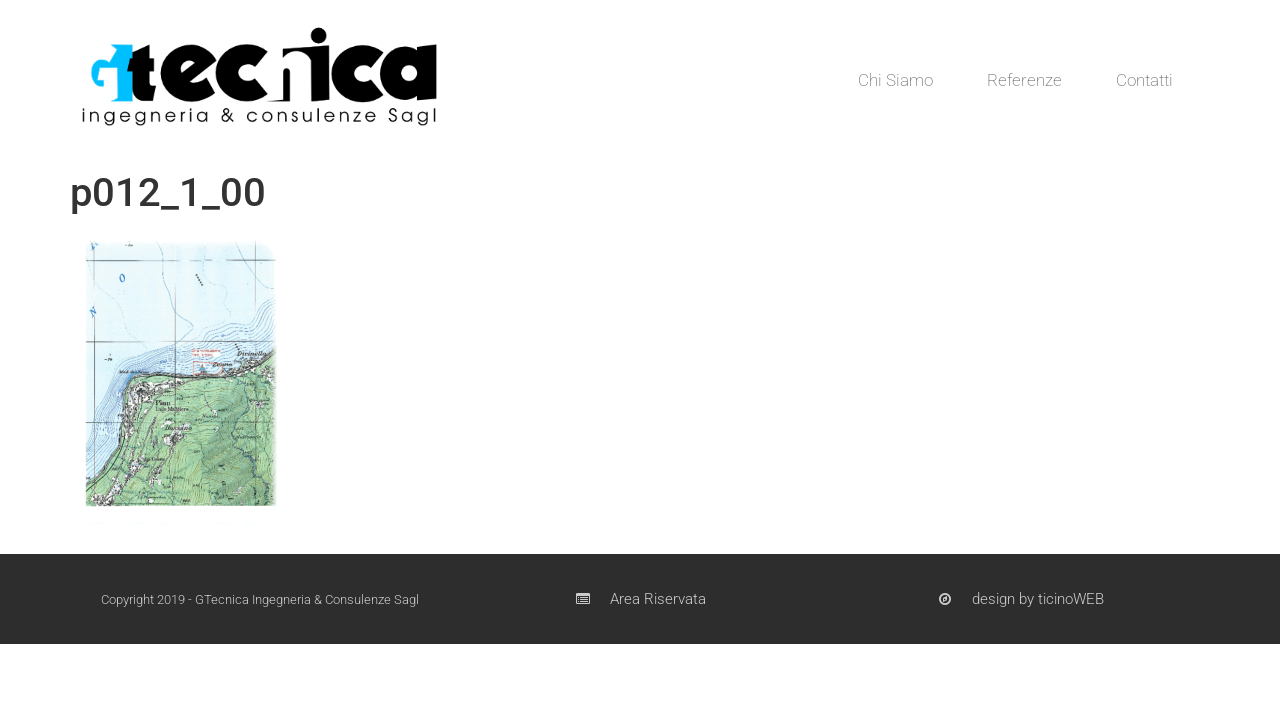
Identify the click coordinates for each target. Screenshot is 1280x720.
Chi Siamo (895, 80)
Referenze (1024, 80)
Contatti (1144, 80)
